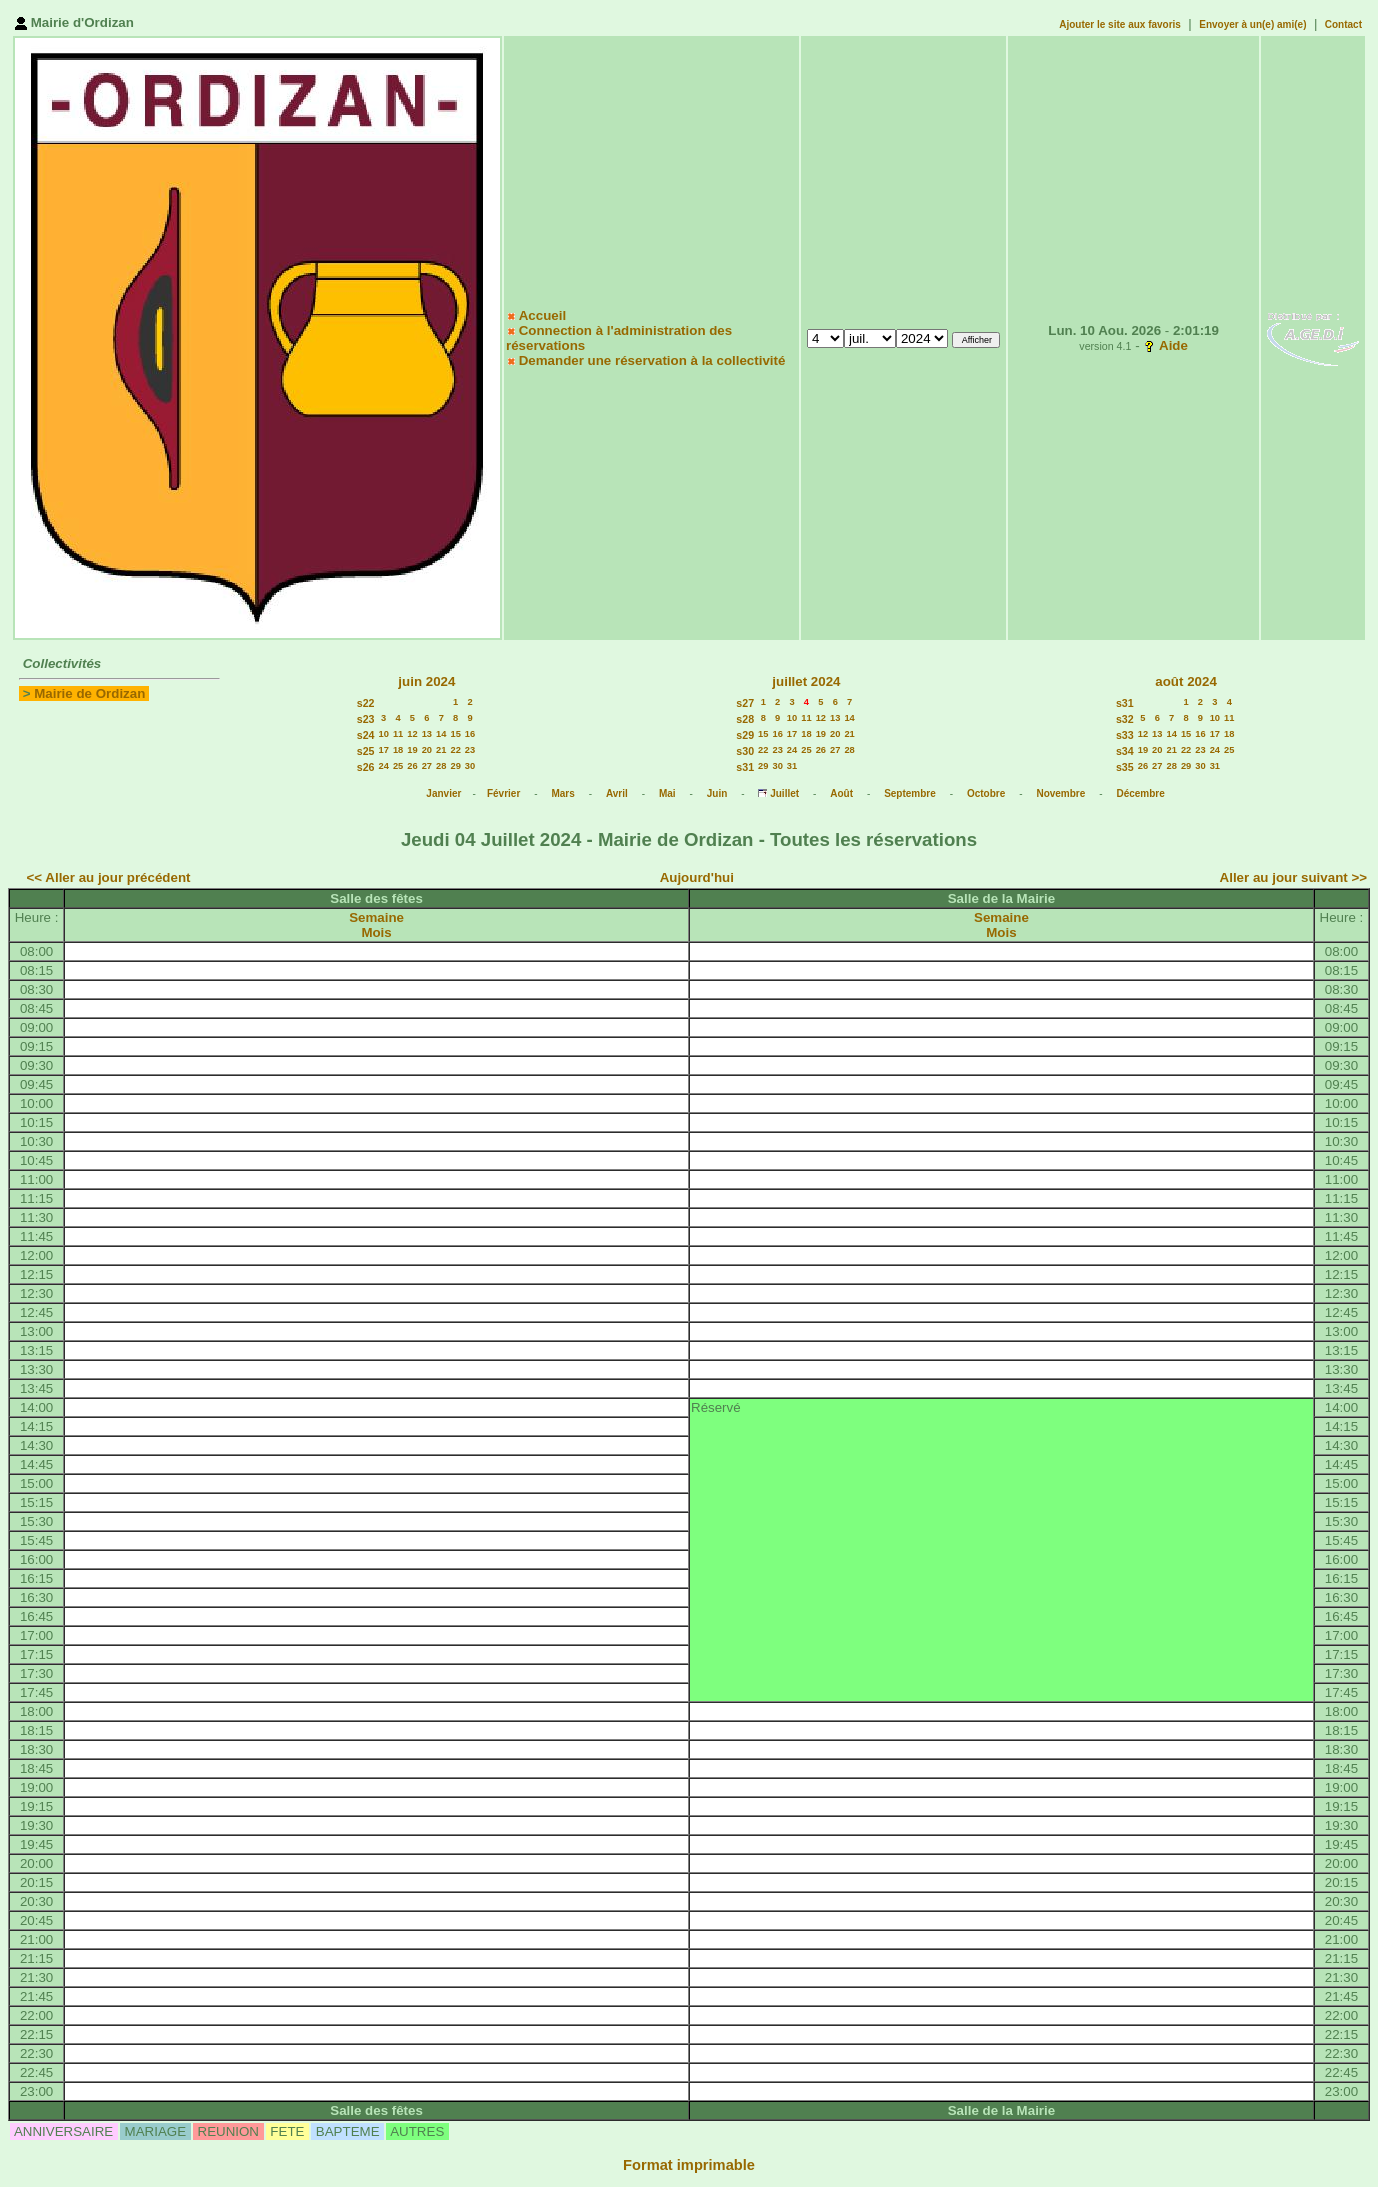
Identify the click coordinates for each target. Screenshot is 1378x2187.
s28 (745, 719)
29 (455, 766)
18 (398, 750)
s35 (1125, 767)
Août (841, 793)
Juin (717, 793)
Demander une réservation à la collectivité (652, 360)
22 (455, 750)
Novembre (1060, 793)
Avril (617, 793)
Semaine (376, 917)
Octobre (986, 793)
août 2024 (1186, 681)
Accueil (542, 315)
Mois (376, 932)
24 (383, 766)
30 (470, 766)
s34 (1125, 751)
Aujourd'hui (697, 877)
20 (427, 750)
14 (441, 734)
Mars (562, 793)
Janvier (443, 793)
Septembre (910, 793)
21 (441, 750)
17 (383, 750)
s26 (366, 767)
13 (427, 734)
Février (503, 793)
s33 (1125, 735)
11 (398, 734)
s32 (1125, 719)
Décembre (1140, 793)
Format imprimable (689, 2165)
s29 (745, 735)
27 (427, 766)
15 (455, 734)
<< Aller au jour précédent (109, 877)
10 (383, 734)
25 (398, 766)
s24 (366, 735)
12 (412, 734)
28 (441, 766)
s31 (745, 767)
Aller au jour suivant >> (1293, 877)
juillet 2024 (806, 681)
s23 (366, 719)
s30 (745, 751)
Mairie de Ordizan (89, 693)
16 (470, 734)
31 (792, 766)
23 (470, 750)
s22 (366, 703)
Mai (667, 793)
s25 (366, 751)
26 (412, 766)
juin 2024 (426, 681)
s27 (745, 703)
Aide (1173, 345)
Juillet (784, 793)
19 (412, 750)
